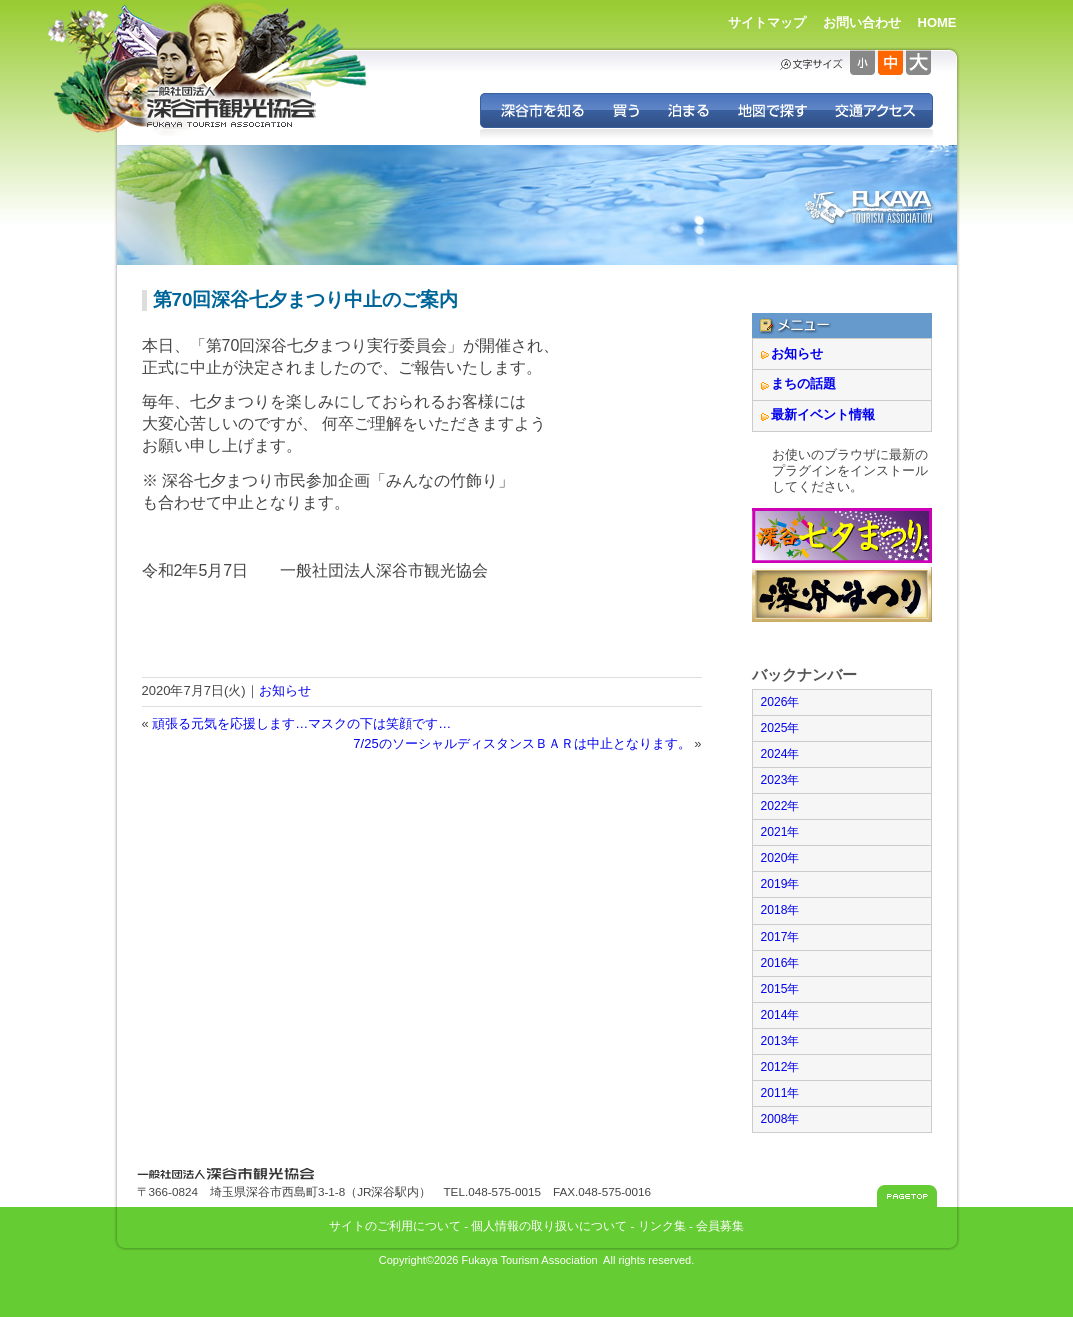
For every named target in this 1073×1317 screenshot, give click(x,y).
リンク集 (662, 1225)
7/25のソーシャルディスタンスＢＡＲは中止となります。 (521, 743)
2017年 (780, 937)
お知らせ (285, 690)
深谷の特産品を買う (626, 110)
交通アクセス (876, 110)
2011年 (780, 1093)
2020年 (780, 858)
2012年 (780, 1067)
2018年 (780, 910)
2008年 (780, 1119)
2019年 (780, 884)
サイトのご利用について (395, 1225)
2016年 (780, 963)
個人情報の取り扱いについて (549, 1225)
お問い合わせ (862, 22)
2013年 (780, 1041)
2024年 (780, 754)
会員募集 (720, 1225)
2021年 (780, 832)
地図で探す (771, 110)
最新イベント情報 (823, 414)
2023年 (780, 780)
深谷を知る (539, 110)
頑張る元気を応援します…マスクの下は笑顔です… (301, 723)
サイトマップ (767, 22)
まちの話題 (803, 383)
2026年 (780, 702)
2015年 (780, 989)
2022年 (780, 806)
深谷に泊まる (688, 110)
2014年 (780, 1015)
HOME (937, 22)
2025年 (780, 728)
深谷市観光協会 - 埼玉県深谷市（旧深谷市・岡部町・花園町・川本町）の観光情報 (232, 108)
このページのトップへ (907, 1196)
